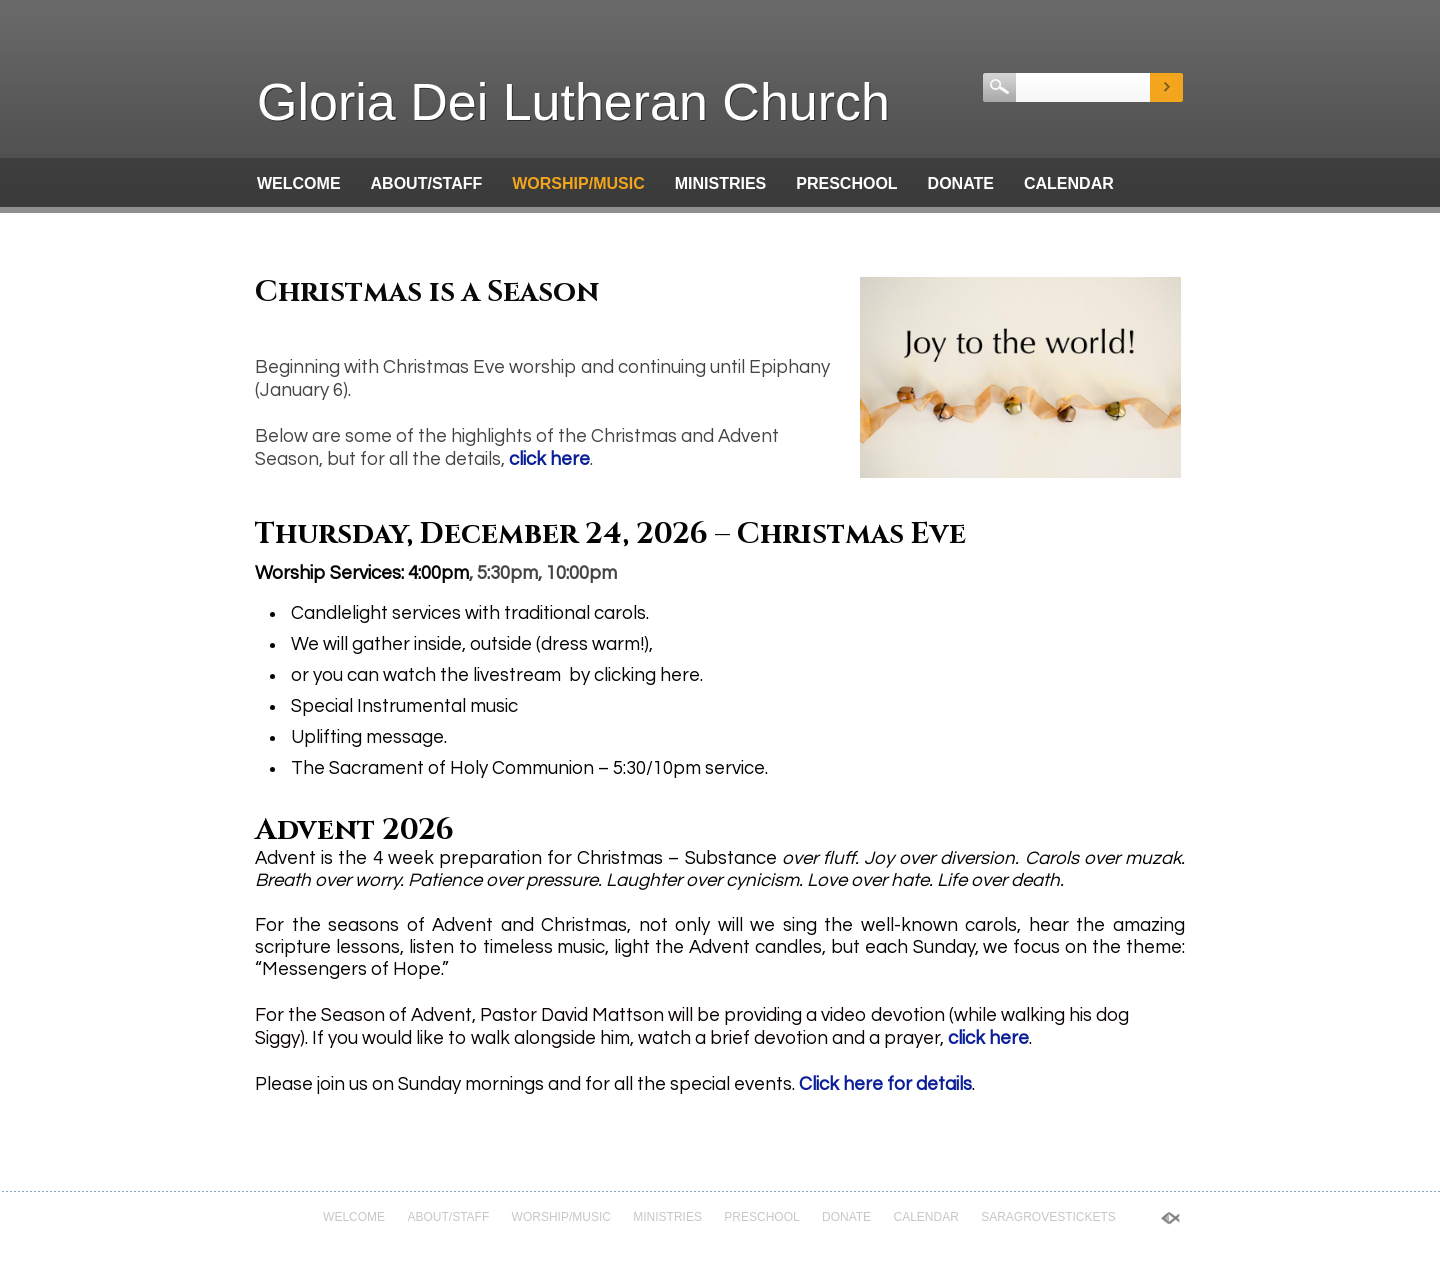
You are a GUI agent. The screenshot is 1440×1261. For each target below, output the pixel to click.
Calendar (1069, 183)
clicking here (647, 675)
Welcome (299, 183)
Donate (961, 183)
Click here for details (885, 1084)
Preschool (846, 183)
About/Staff (427, 183)
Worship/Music (578, 183)
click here (549, 459)
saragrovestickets (348, 228)
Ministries (721, 183)
